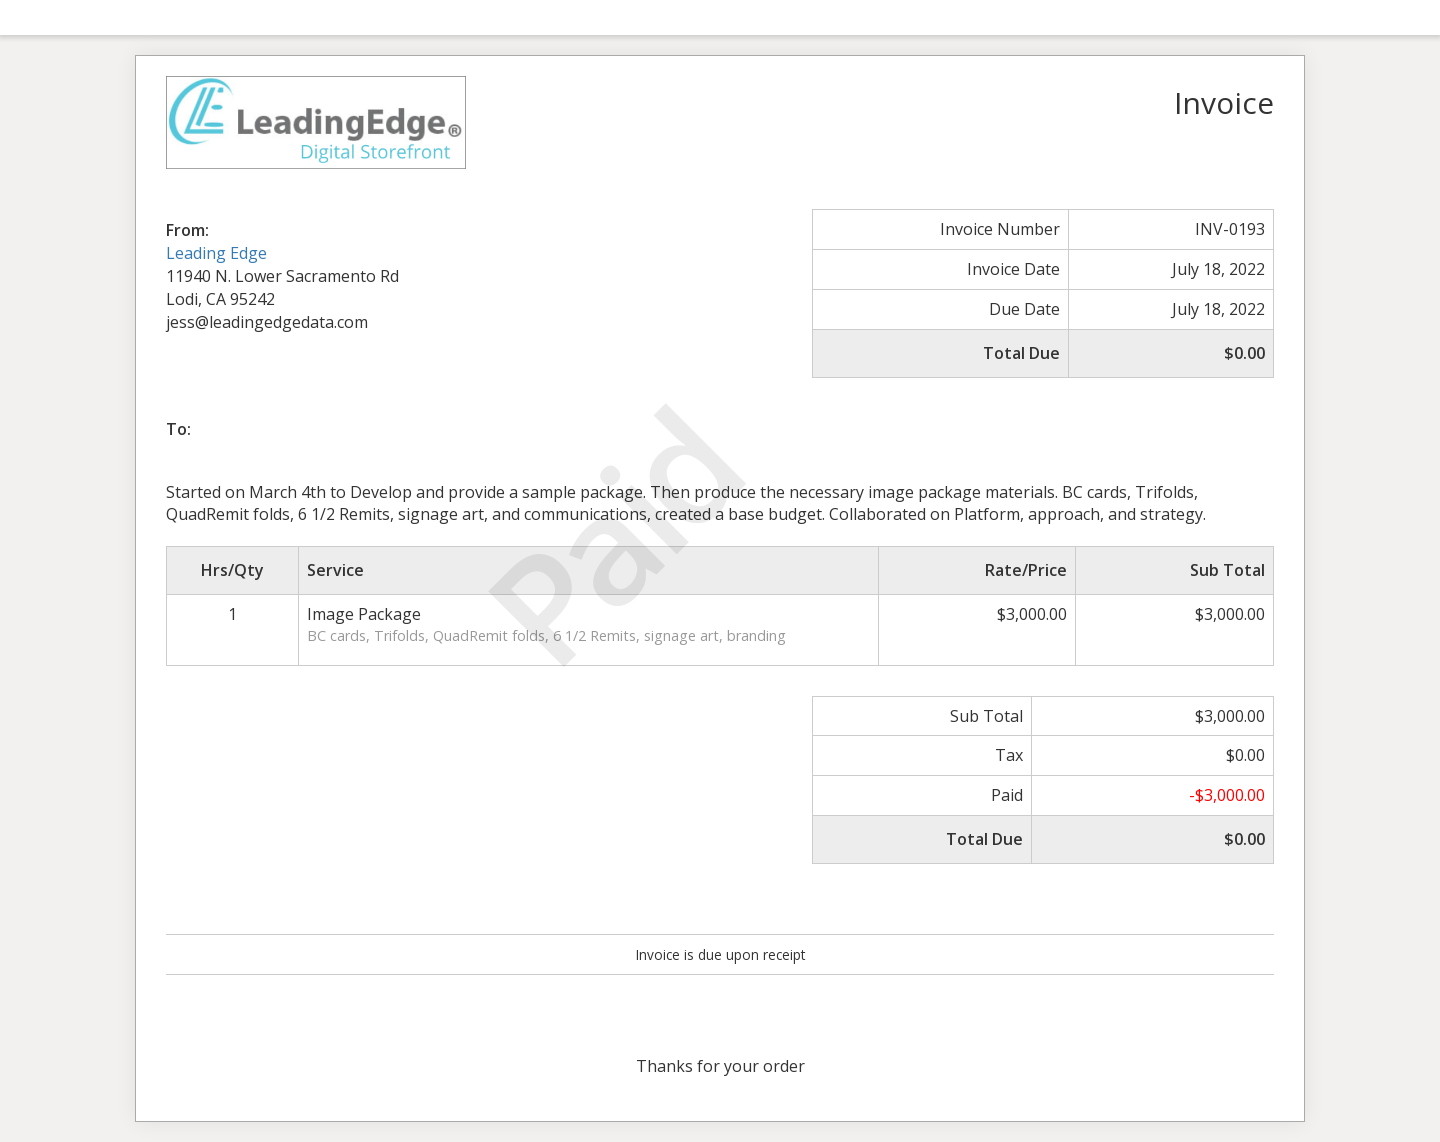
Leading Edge (216, 253)
